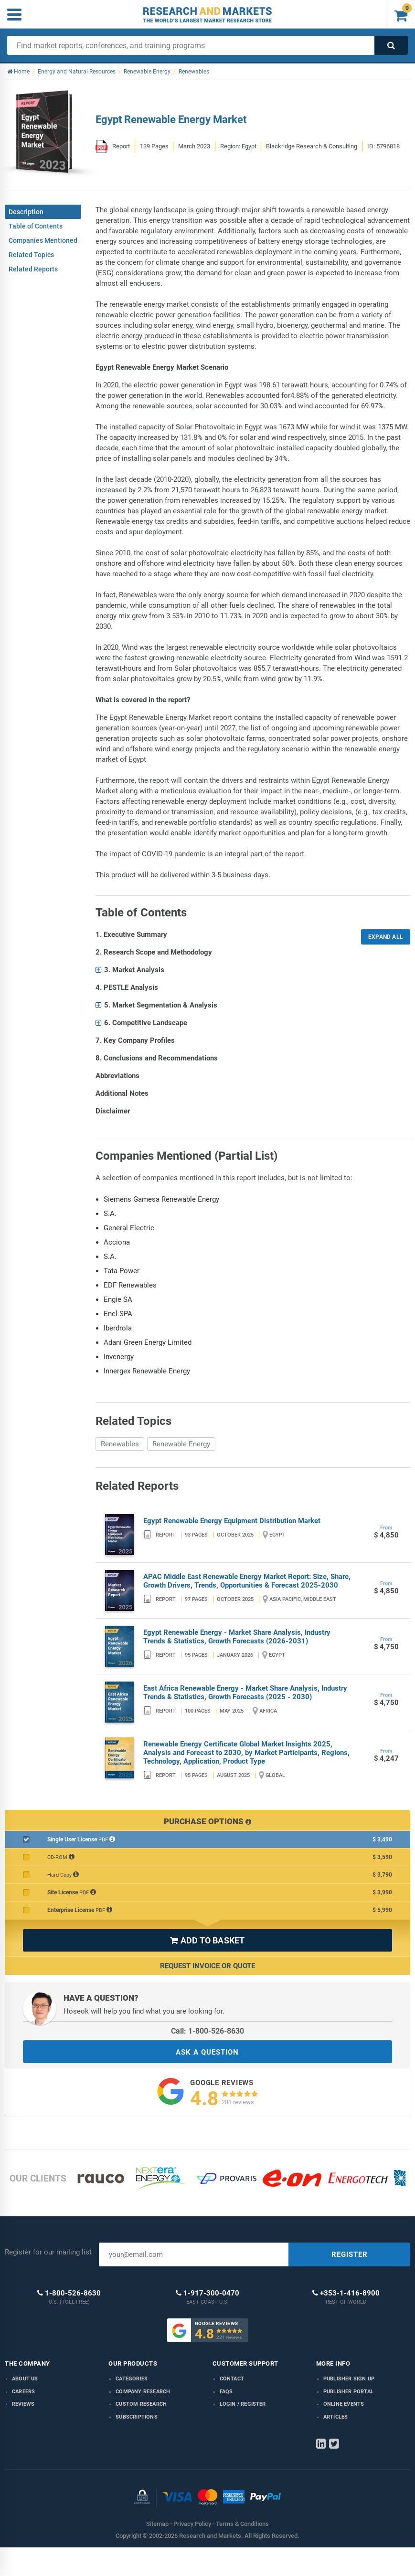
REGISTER (349, 2254)
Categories (132, 2379)
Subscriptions (137, 2417)
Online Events (343, 2404)
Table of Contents (36, 226)
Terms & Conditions (242, 2523)
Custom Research (141, 2404)
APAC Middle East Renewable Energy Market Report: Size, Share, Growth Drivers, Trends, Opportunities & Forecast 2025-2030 (247, 1580)
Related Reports (33, 269)
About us (25, 2379)
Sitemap (157, 2523)
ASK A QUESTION (207, 2052)
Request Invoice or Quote (207, 1966)
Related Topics (31, 255)
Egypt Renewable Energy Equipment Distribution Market (231, 1521)
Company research (143, 2392)
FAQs (226, 2392)
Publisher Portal (348, 2392)
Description (26, 212)
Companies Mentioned (43, 240)
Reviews (23, 2404)
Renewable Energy (181, 1444)
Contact (232, 2379)
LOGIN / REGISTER (243, 2404)
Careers (23, 2392)
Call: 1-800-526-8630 (207, 2031)
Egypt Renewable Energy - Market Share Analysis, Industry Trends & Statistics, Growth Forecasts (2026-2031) (236, 1636)
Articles (335, 2417)
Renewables (120, 1444)
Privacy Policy (192, 2523)
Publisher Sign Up (348, 2379)
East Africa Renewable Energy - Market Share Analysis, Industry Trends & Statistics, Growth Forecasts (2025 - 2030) (245, 1692)
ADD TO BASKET (207, 1940)
